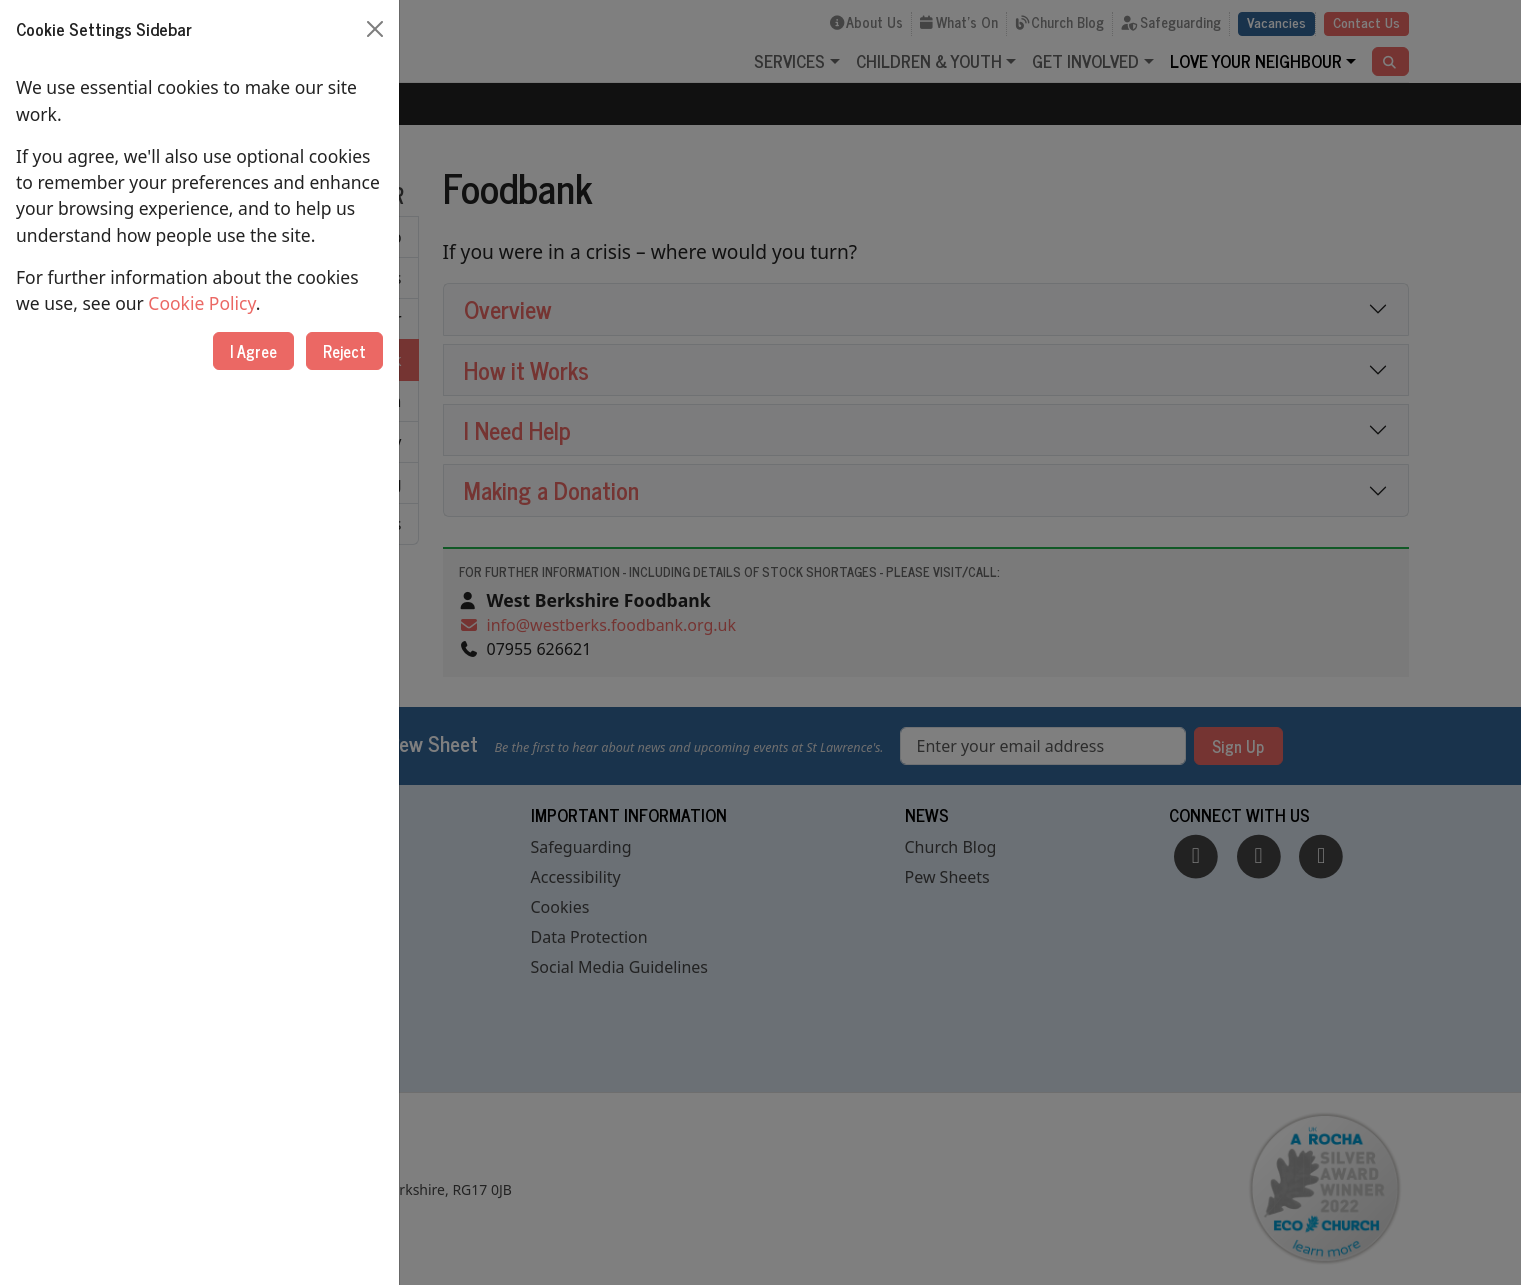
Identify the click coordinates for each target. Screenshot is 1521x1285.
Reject (344, 351)
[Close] (375, 29)
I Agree (253, 351)
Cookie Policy (201, 303)
